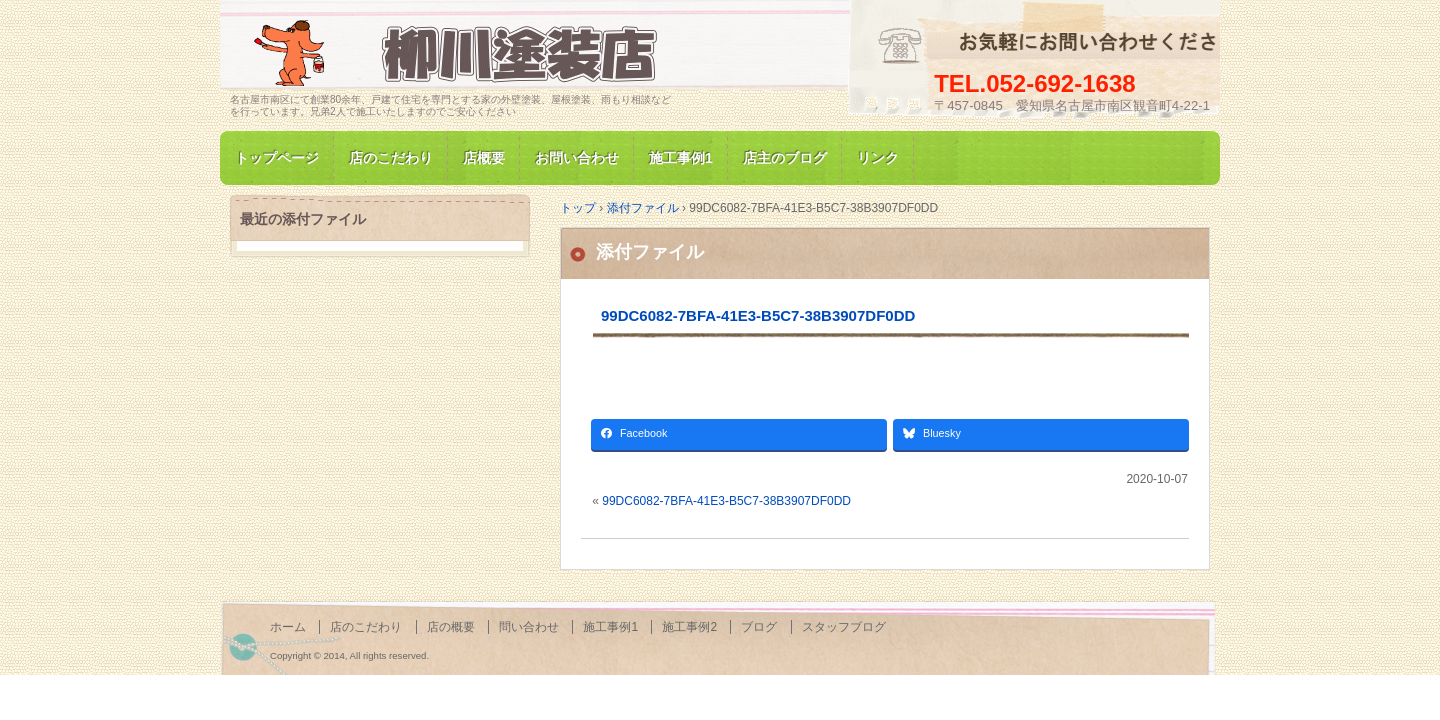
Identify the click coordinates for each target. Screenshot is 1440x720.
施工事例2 (689, 627)
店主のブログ (785, 158)
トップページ (277, 158)
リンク (878, 158)
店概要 (484, 158)
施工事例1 (681, 158)
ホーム (288, 627)
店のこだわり (391, 158)
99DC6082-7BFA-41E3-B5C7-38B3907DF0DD (758, 315)
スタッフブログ (844, 627)
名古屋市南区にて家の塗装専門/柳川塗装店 (460, 53)
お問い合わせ (577, 158)
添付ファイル (650, 252)
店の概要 (451, 627)
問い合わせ (529, 627)
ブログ (759, 627)
